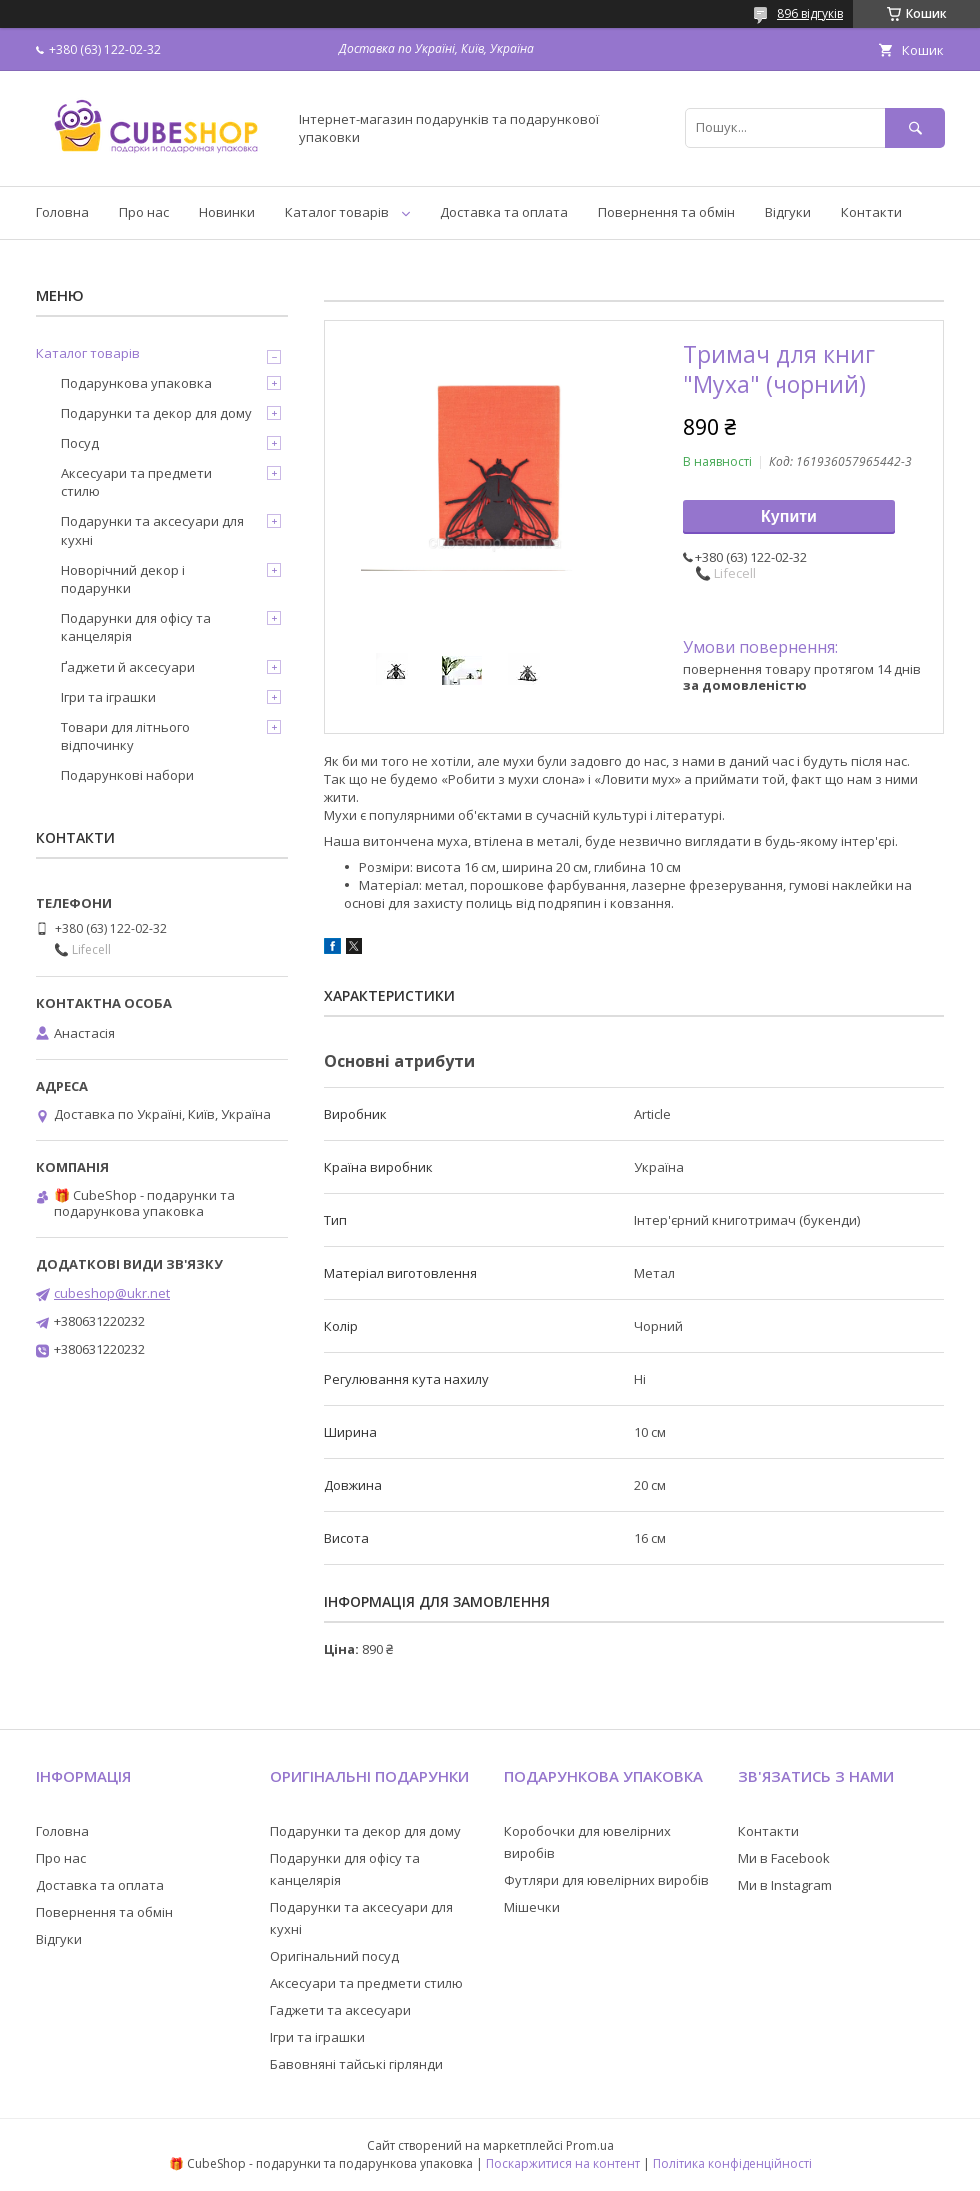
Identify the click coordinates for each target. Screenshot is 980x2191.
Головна (62, 212)
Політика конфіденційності (732, 2163)
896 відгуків (810, 13)
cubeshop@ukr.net (112, 1293)
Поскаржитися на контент (563, 2163)
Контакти (871, 212)
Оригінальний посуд (334, 1956)
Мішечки (532, 1907)
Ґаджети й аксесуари (128, 667)
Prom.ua (590, 2145)
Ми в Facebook (784, 1858)
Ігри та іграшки (108, 697)
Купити (789, 516)
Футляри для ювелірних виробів (606, 1880)
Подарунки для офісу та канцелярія (136, 627)
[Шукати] (915, 127)
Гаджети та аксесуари (340, 2010)
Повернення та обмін (666, 212)
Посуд (80, 443)
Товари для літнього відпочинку (125, 736)
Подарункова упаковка (136, 383)
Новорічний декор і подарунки (123, 579)
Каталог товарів (337, 212)
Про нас (144, 212)
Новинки (227, 212)
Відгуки (788, 212)
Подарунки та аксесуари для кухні (152, 530)
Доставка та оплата (504, 212)
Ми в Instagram (785, 1885)
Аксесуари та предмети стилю (136, 482)
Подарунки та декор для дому (156, 413)
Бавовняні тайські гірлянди (356, 2064)
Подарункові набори (127, 775)
